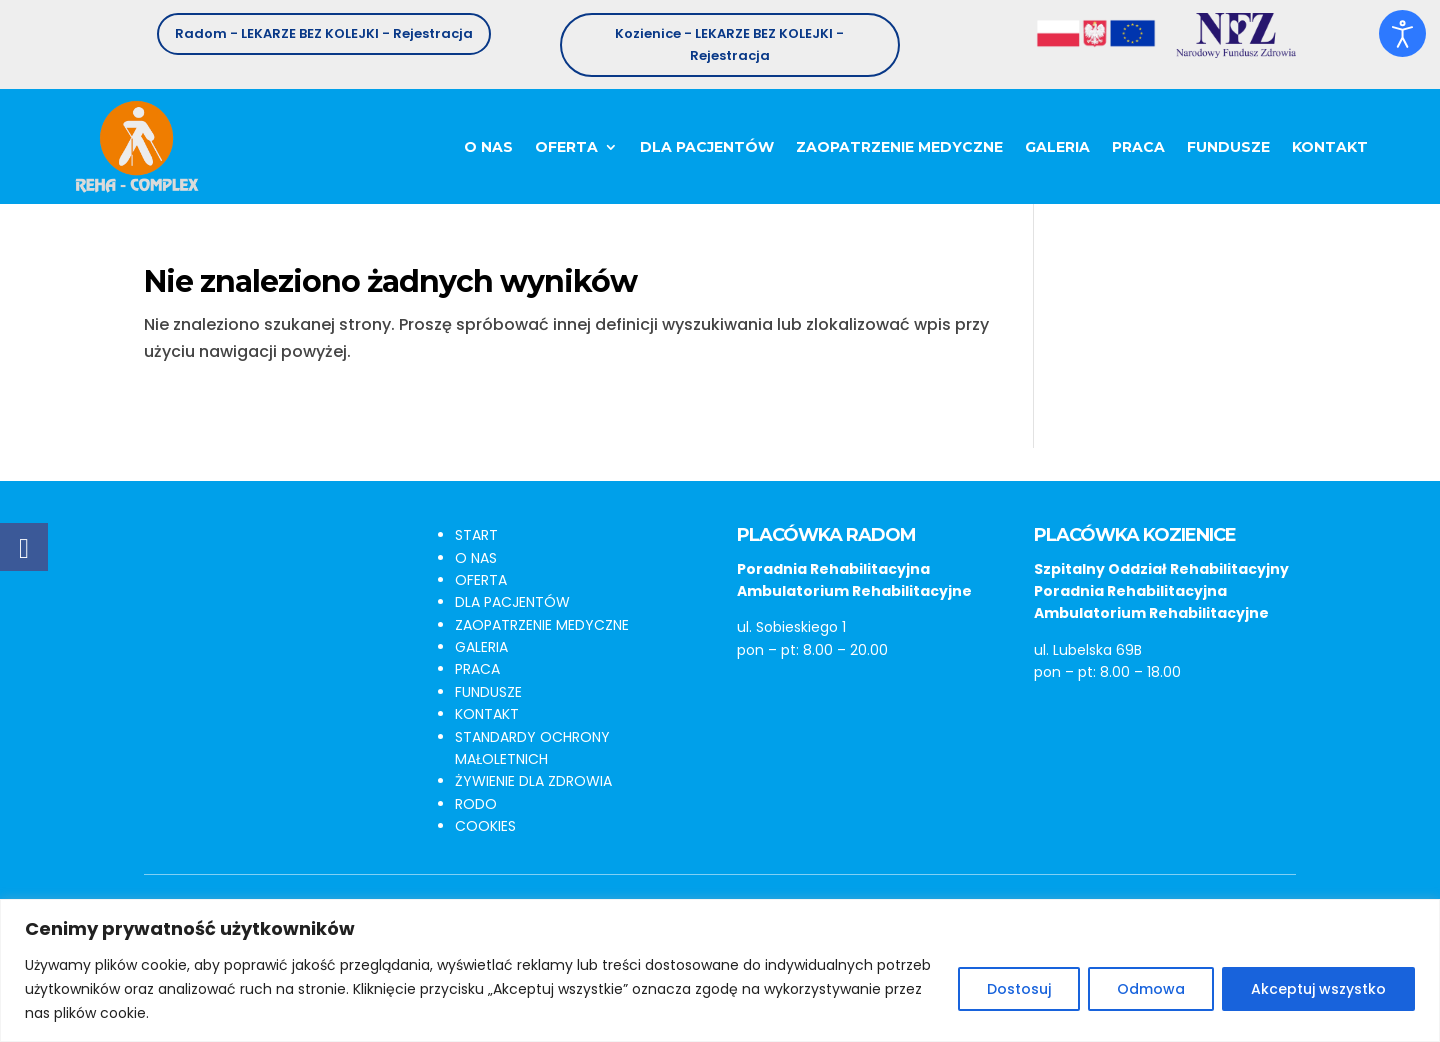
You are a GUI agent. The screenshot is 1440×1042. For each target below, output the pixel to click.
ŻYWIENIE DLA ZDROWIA (533, 781)
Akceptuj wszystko (1318, 989)
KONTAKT (487, 714)
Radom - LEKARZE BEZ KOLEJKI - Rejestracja (324, 33)
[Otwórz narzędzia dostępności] (1402, 34)
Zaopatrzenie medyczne (899, 147)
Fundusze (1228, 147)
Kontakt (1330, 147)
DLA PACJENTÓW (512, 602)
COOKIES (485, 826)
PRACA (477, 669)
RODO (476, 804)
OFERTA (481, 580)
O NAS (476, 558)
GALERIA (481, 647)
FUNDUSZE (488, 692)
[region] (720, 970)
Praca (1138, 147)
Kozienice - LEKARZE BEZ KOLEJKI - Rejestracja (729, 44)
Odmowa (1151, 989)
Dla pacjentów (707, 147)
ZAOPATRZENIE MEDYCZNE (542, 625)
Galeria (1057, 147)
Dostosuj (1019, 989)
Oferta (566, 147)
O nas (488, 147)
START (476, 535)
